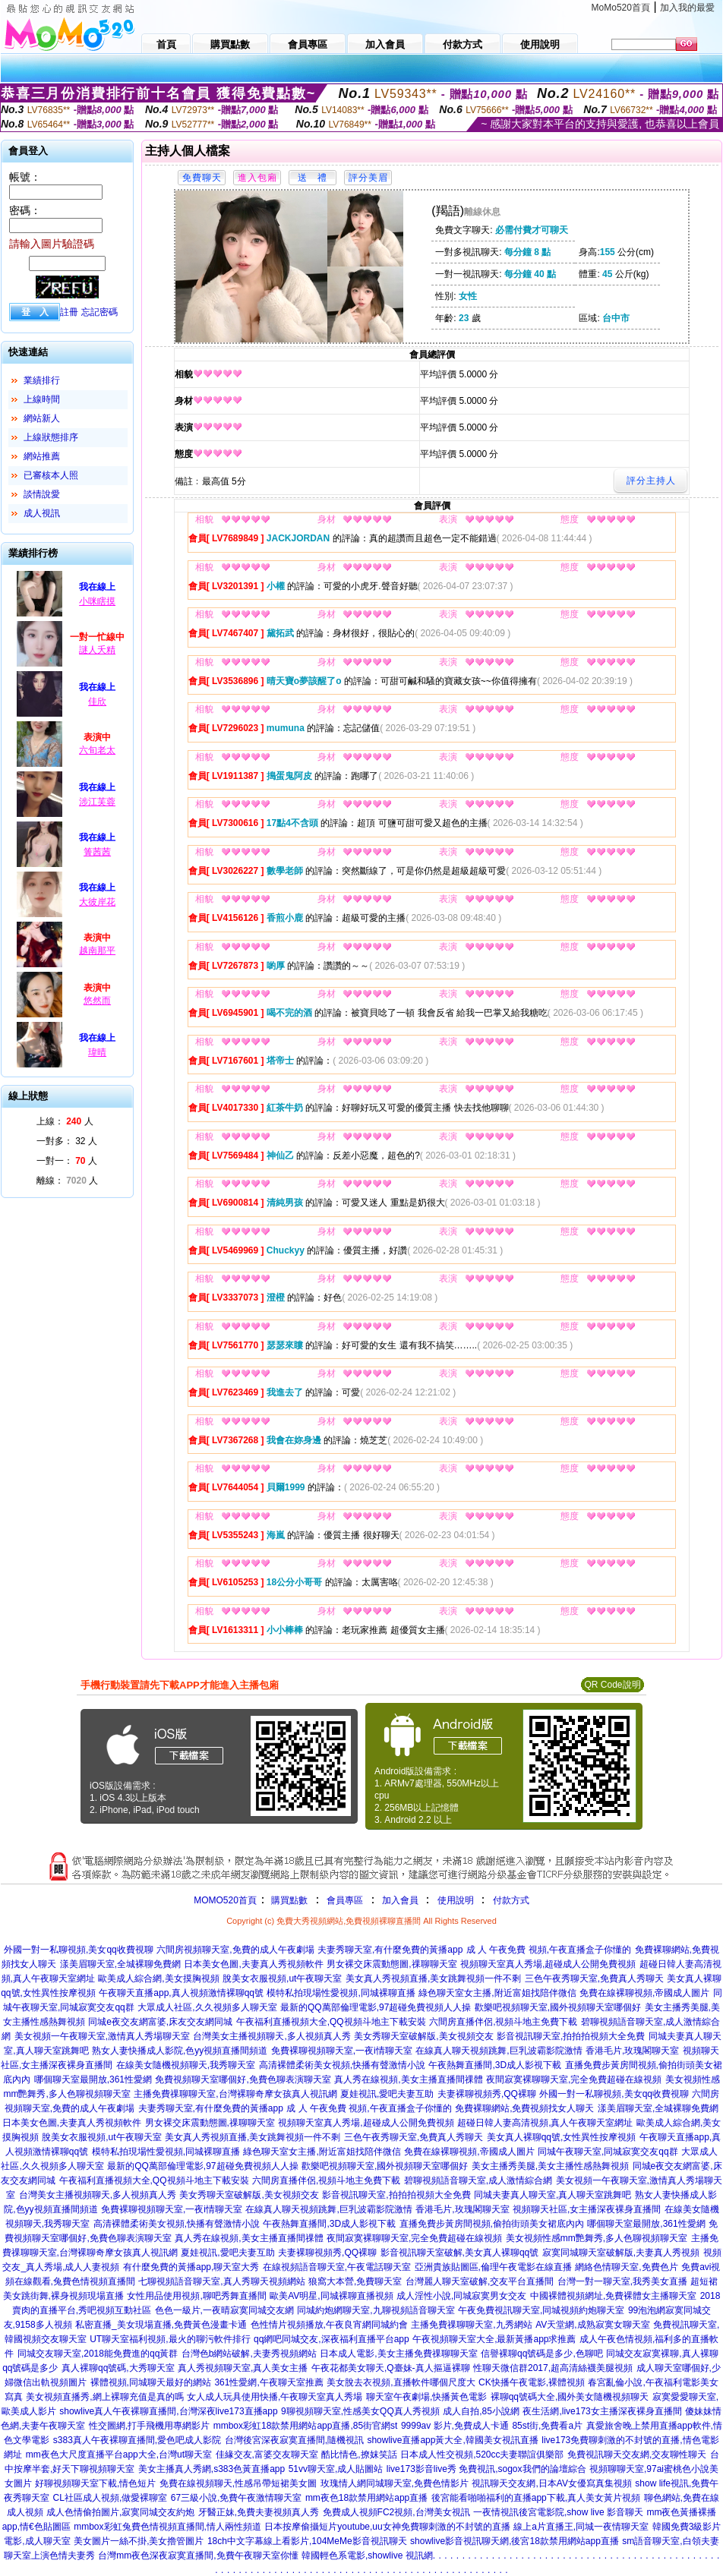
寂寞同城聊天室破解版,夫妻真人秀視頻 (620, 2252)
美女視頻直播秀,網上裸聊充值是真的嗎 (104, 2397)
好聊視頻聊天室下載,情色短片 (95, 2483)
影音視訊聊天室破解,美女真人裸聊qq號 (459, 2252)
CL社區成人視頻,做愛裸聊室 (110, 2497)
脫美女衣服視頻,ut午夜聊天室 (282, 1978)
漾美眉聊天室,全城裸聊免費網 (120, 1964)
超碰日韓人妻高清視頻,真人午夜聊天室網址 (545, 2122)
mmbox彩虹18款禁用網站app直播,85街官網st (305, 2425)
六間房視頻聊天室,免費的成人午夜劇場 (235, 1949)
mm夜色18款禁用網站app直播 (366, 2497)
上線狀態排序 (51, 437)
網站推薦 (42, 456)
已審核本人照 (51, 475)
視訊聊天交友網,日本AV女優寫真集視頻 (551, 2483)
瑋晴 (97, 1052)
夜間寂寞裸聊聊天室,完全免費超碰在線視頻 (573, 2079)
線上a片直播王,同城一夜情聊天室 (581, 2526)
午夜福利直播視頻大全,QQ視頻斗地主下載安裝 (331, 2021)
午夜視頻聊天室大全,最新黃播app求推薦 (494, 2339)
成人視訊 (42, 513)
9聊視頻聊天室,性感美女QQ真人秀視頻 (360, 2411)
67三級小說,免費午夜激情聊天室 (236, 2497)
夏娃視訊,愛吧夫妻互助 (387, 2094)
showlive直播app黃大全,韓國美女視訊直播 (452, 2440)
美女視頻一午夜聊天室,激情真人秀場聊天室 (102, 2036)
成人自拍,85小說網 (481, 2411)
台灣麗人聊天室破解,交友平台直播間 (480, 2281)
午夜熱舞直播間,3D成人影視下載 (494, 2065)
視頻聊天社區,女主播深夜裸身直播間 (587, 2209)
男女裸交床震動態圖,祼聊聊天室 (391, 1964)
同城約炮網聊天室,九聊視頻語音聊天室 (375, 2310)
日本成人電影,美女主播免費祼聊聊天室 (398, 2353)
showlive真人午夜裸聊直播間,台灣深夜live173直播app (168, 2411)
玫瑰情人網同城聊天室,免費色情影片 (394, 2483)
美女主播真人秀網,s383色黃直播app (211, 2469)
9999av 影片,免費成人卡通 (455, 2425)
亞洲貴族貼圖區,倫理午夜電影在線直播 (493, 2267)
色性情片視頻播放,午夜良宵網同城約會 (329, 2324)
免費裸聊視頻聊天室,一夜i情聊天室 (341, 2050)
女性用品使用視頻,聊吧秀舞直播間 (196, 2296)
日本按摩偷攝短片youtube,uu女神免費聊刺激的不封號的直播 (387, 2526)
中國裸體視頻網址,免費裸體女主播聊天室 (613, 2296)
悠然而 (97, 1000)
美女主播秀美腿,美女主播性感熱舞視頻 (550, 2166)
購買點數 (288, 1900)
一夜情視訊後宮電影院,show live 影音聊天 (558, 2512)
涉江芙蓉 (97, 801)
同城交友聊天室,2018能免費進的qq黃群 (97, 2353)
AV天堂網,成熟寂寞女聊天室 (592, 2324)
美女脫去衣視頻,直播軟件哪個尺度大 (401, 2382)
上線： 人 (64, 1121)
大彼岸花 (97, 902)
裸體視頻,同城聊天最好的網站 (150, 2382)
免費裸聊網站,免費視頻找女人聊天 (524, 2108)
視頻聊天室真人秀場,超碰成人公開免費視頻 (548, 1964)
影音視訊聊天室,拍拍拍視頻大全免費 (571, 2036)
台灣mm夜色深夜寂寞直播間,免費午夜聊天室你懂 (198, 2555)
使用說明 (455, 1900)
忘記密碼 (99, 312)
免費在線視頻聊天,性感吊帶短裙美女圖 (238, 2483)
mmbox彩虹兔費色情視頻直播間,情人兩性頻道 (167, 2526)
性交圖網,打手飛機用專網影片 (149, 2425)
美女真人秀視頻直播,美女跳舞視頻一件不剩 (433, 1978)
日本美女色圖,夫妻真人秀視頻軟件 (253, 1964)
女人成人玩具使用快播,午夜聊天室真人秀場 (274, 2397)
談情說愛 (42, 494)
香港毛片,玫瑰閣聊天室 (632, 2050)
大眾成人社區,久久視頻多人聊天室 (206, 2007)
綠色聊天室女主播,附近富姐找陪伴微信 (497, 1993)
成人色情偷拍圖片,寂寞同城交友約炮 (120, 2512)
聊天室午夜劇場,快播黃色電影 (426, 2397)
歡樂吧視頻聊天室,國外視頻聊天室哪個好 (558, 2007)
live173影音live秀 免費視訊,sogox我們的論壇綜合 (486, 2469)
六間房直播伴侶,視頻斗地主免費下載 (503, 2021)
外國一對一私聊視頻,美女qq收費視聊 (78, 1949)
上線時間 (42, 399)
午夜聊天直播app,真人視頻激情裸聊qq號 (181, 1993)
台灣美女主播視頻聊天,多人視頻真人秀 (271, 2036)
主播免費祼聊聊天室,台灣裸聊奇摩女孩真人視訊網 (235, 2094)
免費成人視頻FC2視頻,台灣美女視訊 (396, 2512)
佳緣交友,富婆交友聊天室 (267, 2454)
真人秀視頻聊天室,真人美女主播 (243, 2368)
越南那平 (97, 950)
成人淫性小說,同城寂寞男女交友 (461, 2296)
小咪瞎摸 (97, 601)
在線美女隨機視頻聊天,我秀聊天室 (185, 2065)
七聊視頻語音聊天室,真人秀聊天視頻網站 (221, 2281)
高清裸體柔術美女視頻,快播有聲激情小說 (342, 2065)
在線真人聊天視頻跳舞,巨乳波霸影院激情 (498, 2050)
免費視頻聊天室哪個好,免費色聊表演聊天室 (242, 2079)
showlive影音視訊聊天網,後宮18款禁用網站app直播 (514, 2541)
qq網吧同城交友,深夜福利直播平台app (331, 2339)
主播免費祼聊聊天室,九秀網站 (471, 2324)
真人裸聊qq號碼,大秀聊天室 (118, 2368)
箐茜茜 (97, 852)
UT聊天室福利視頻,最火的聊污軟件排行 (170, 2339)
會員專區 (345, 1900)
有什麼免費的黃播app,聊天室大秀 (191, 2267)
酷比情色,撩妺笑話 (358, 2454)
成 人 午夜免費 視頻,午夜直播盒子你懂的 (548, 1949)
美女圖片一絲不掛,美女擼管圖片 (139, 2541)
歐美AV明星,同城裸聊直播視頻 (331, 2296)
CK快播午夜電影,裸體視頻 (531, 2382)
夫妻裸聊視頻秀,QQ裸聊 (486, 2094)
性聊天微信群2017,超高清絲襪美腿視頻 (553, 2368)
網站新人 (42, 418)
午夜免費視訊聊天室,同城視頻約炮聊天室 (541, 2310)
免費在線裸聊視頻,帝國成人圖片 (644, 1993)
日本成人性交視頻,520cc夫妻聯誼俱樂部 (482, 2454)
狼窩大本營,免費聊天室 (355, 2281)
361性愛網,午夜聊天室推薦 (268, 2382)
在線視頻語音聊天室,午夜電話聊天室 (337, 2267)
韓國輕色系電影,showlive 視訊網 (367, 2555)
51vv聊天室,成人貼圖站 (336, 2469)
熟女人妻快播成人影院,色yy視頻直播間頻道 (179, 2050)
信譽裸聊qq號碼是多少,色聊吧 (542, 2353)
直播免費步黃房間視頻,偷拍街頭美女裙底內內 (491, 2223)
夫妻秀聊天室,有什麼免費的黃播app (390, 1949)
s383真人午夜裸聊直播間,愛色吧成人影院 (137, 2440)
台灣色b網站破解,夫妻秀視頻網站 (249, 2353)
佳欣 (97, 701)
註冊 (69, 312)
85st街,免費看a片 (547, 2425)
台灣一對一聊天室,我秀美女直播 (622, 2281)
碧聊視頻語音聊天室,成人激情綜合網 (478, 2180)
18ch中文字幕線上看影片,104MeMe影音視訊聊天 (307, 2541)
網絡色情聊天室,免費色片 (626, 2267)
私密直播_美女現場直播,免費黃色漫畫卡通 (161, 2324)
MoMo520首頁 (621, 7)
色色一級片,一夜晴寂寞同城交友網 (224, 2310)
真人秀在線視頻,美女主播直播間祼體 (408, 2079)
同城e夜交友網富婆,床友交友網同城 (160, 2021)
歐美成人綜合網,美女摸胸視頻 (158, 1978)
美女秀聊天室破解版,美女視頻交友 (423, 2036)
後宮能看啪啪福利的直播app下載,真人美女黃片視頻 (535, 2497)
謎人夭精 (97, 650)
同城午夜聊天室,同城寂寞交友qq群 (608, 2151)
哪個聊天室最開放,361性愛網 (93, 2079)
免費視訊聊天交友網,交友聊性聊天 (636, 2454)
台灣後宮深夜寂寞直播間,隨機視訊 (294, 2440)
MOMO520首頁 (225, 1900)
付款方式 (511, 1900)
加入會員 (400, 1900)
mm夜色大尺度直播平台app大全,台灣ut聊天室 (119, 2454)
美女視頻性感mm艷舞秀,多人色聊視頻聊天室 (596, 2238)
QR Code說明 (612, 1684)
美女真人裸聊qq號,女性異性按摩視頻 (561, 2137)
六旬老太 (97, 750)
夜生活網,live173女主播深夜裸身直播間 (602, 2411)
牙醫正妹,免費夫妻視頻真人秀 (258, 2512)
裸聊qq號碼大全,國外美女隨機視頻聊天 (570, 2397)
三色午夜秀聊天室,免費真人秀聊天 (594, 1978)
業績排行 (42, 380)
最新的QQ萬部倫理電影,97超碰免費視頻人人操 (375, 2007)
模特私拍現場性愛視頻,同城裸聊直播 (341, 1993)
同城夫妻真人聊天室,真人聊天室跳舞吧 (552, 2195)
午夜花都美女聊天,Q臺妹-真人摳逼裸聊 (390, 2368)
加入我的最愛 (687, 7)
